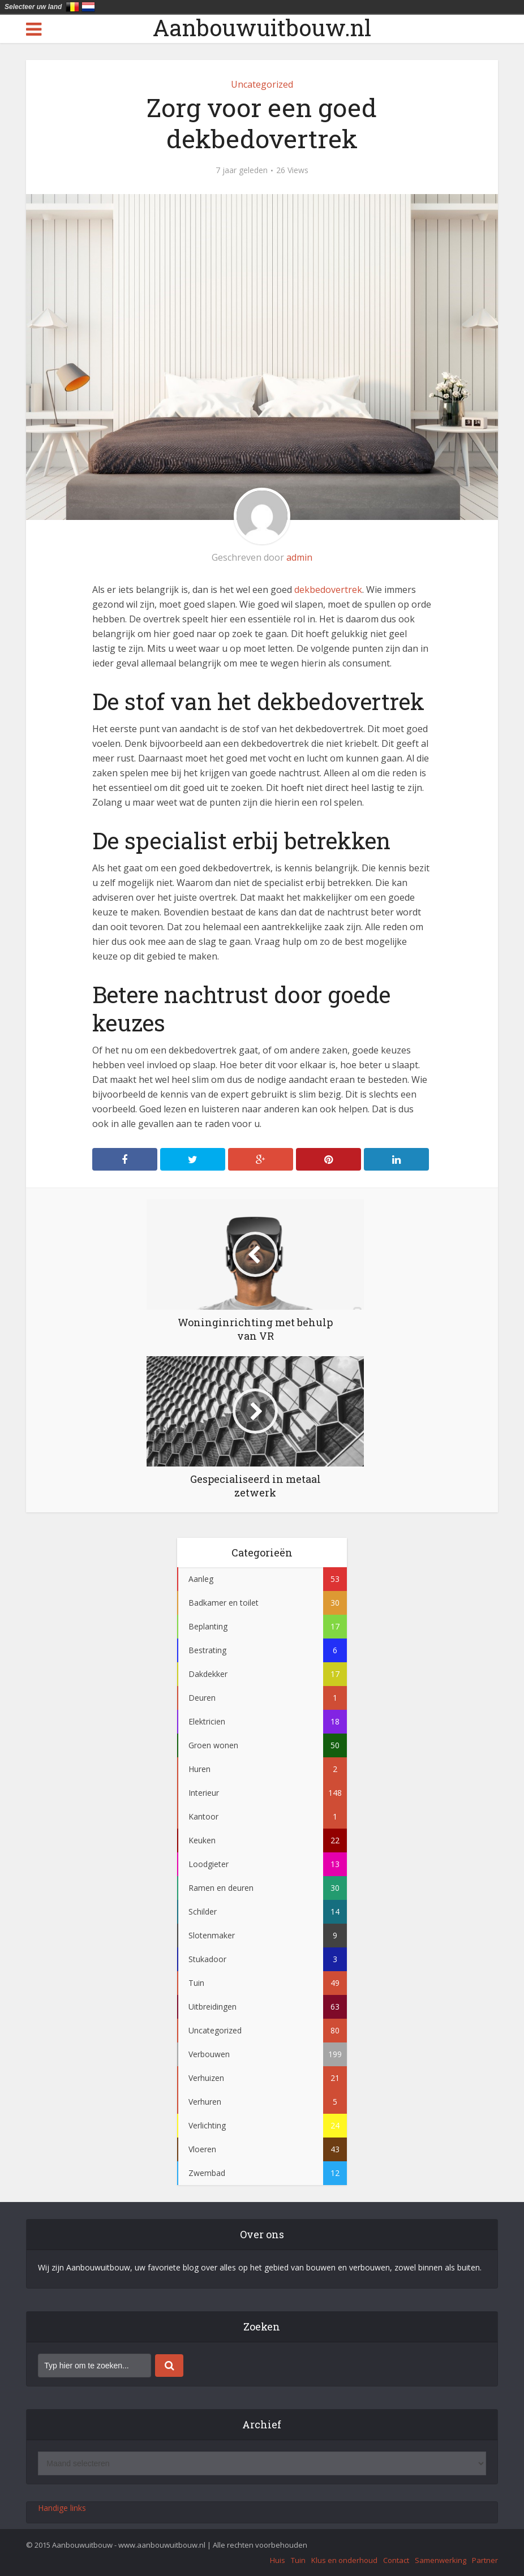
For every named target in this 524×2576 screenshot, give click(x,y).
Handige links (62, 2507)
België (72, 7)
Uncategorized (262, 84)
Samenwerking (440, 2560)
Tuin (298, 2560)
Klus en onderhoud (344, 2560)
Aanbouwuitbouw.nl (262, 28)
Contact (396, 2560)
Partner (485, 2560)
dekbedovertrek (328, 589)
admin (299, 557)
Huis (277, 2560)
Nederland (88, 7)
